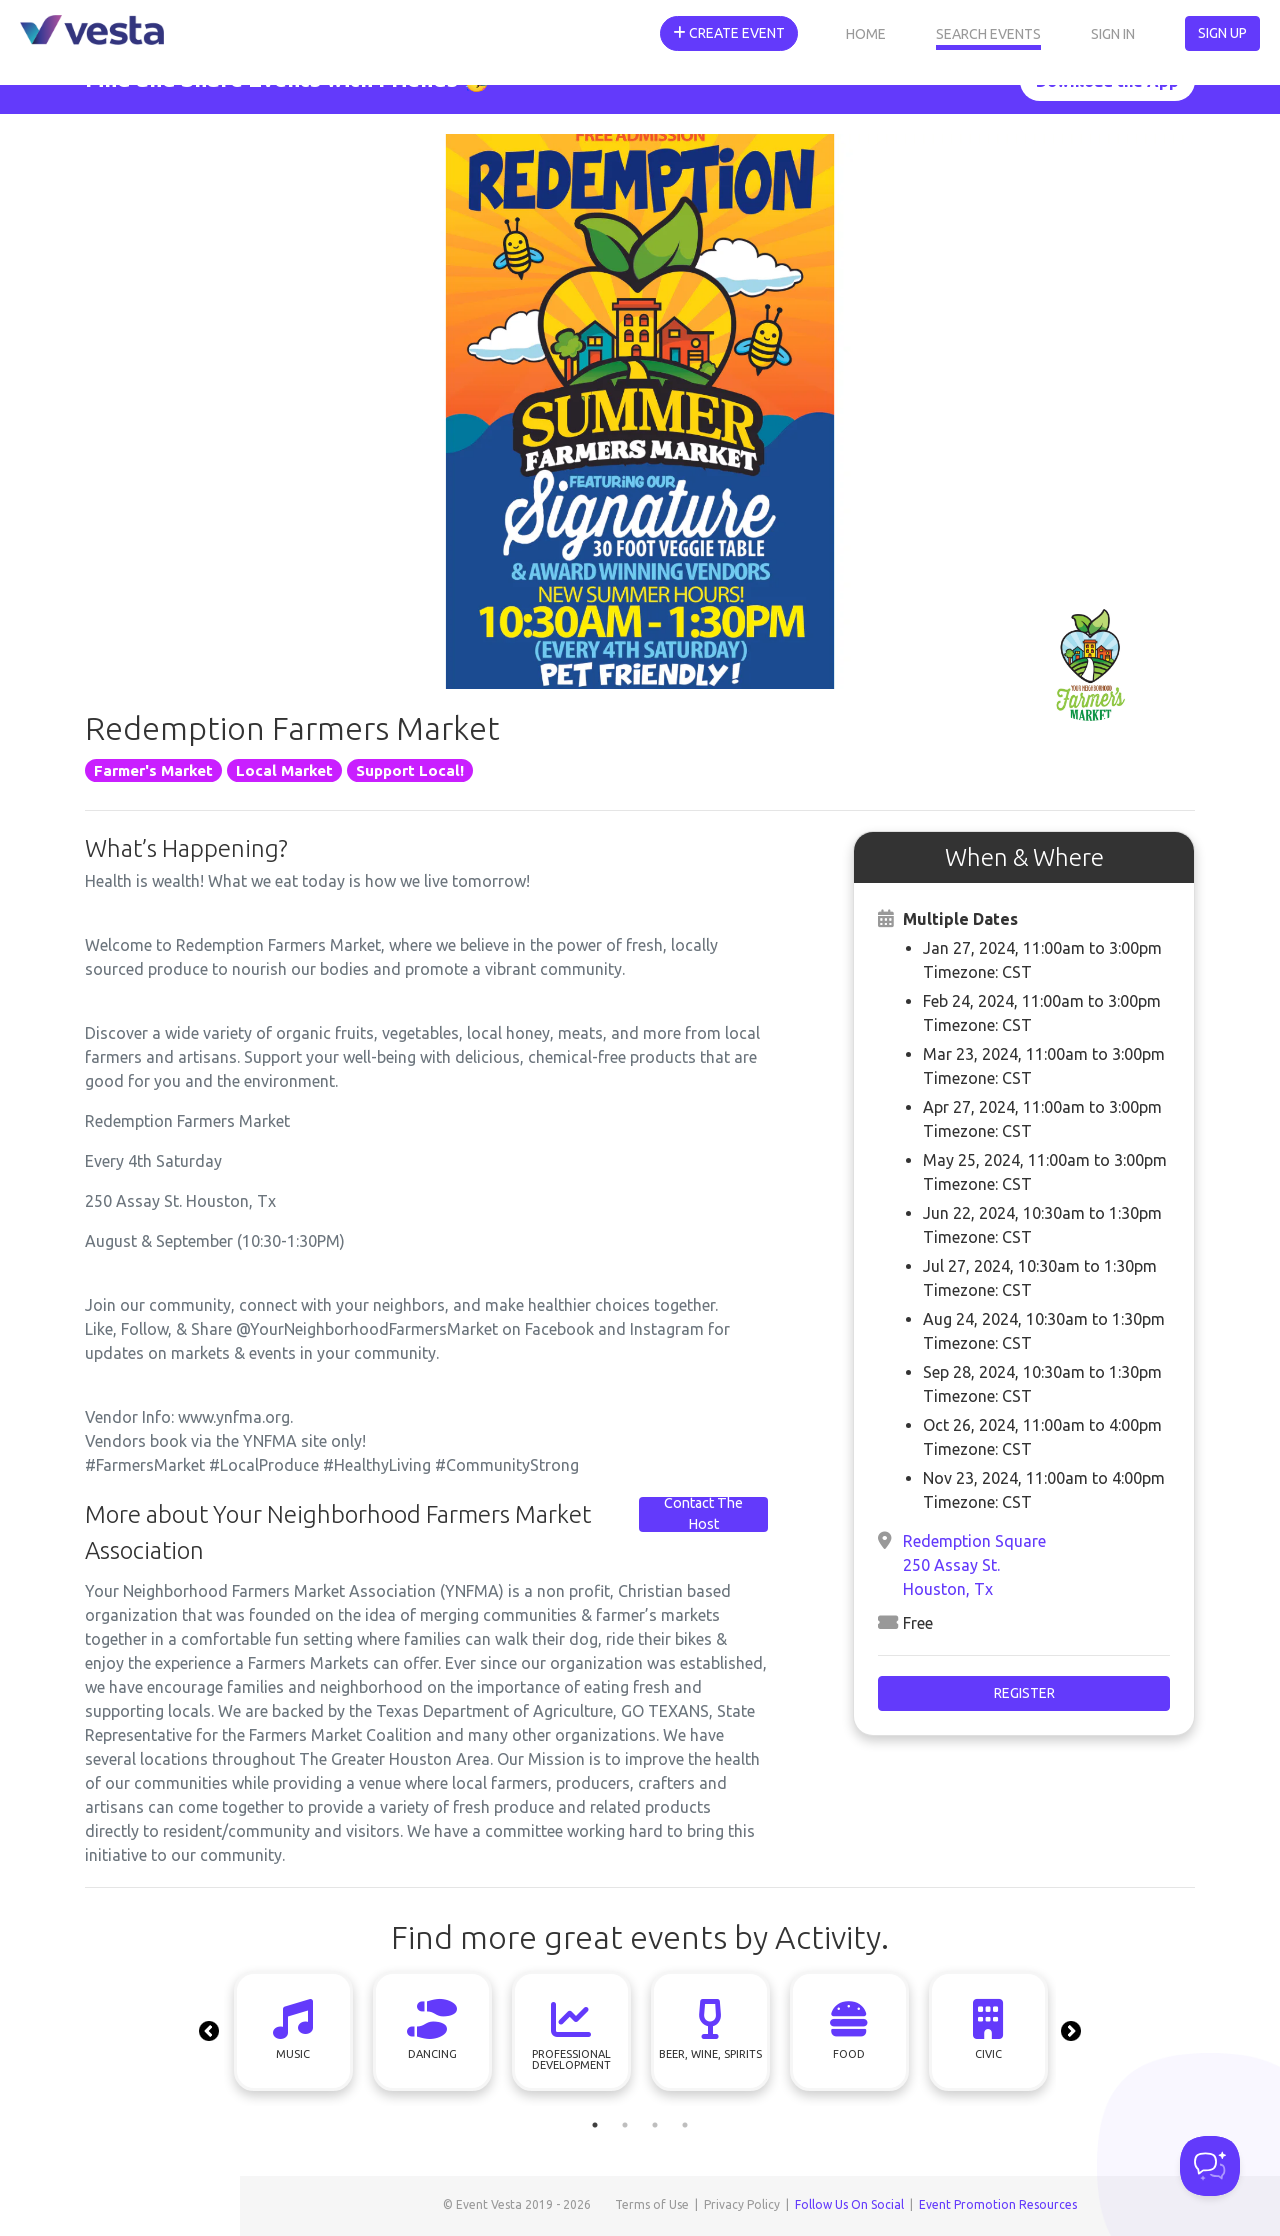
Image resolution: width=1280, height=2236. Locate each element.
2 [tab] (625, 2125)
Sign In (1113, 34)
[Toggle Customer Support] (1210, 2166)
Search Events (988, 34)
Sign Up (1222, 33)
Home (866, 34)
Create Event (729, 33)
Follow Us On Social (849, 2204)
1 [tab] (595, 2125)
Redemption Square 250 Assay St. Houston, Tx (974, 1565)
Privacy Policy (742, 2204)
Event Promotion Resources (998, 2204)
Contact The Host (703, 1514)
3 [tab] (655, 2125)
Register (1024, 1693)
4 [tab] (685, 2125)
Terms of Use (652, 2204)
